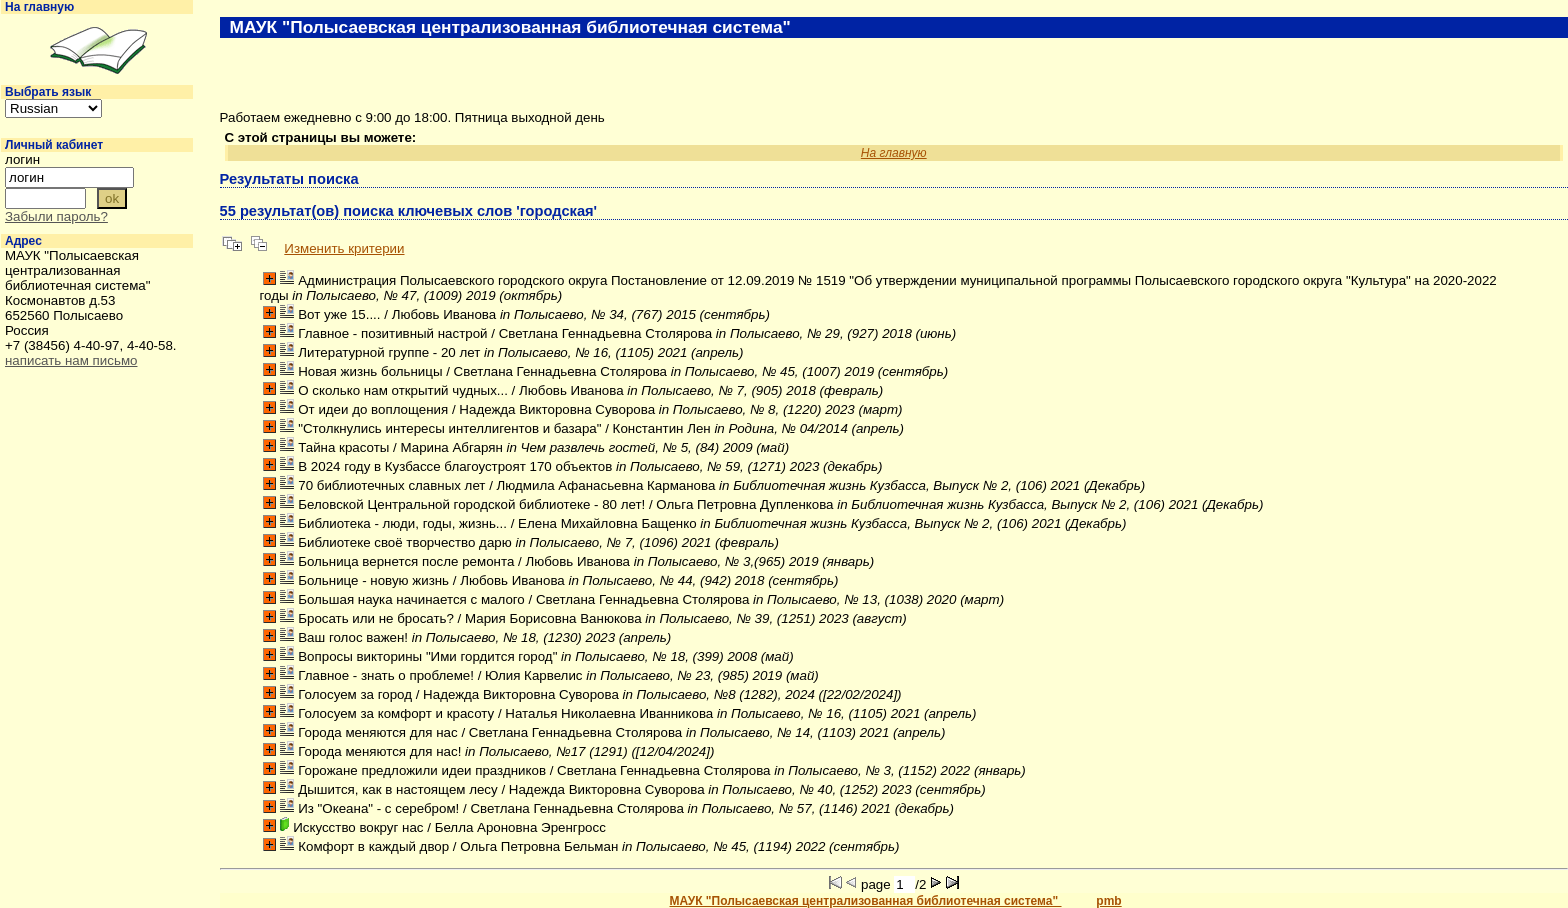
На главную (39, 7)
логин (22, 159)
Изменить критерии (344, 248)
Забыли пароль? (56, 216)
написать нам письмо (71, 360)
